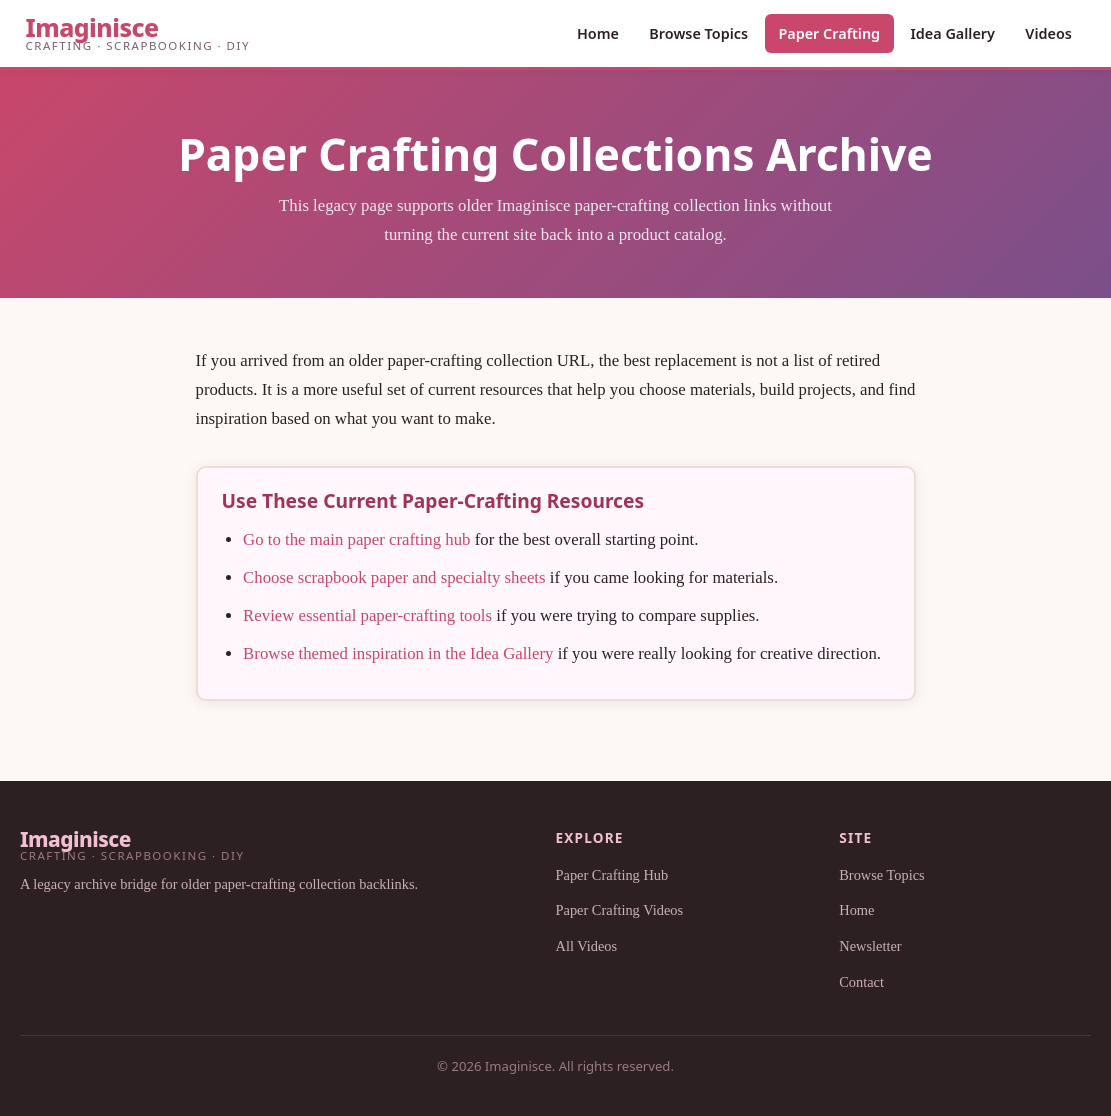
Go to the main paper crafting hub (356, 539)
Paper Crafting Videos (620, 910)
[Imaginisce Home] (138, 33)
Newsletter (870, 946)
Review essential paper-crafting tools (367, 615)
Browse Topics (698, 33)
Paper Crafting (829, 33)
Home (598, 33)
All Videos (587, 946)
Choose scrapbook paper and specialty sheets (394, 577)
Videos (1048, 33)
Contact (861, 982)
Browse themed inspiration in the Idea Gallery (398, 653)
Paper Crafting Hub (612, 875)
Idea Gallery (952, 33)
